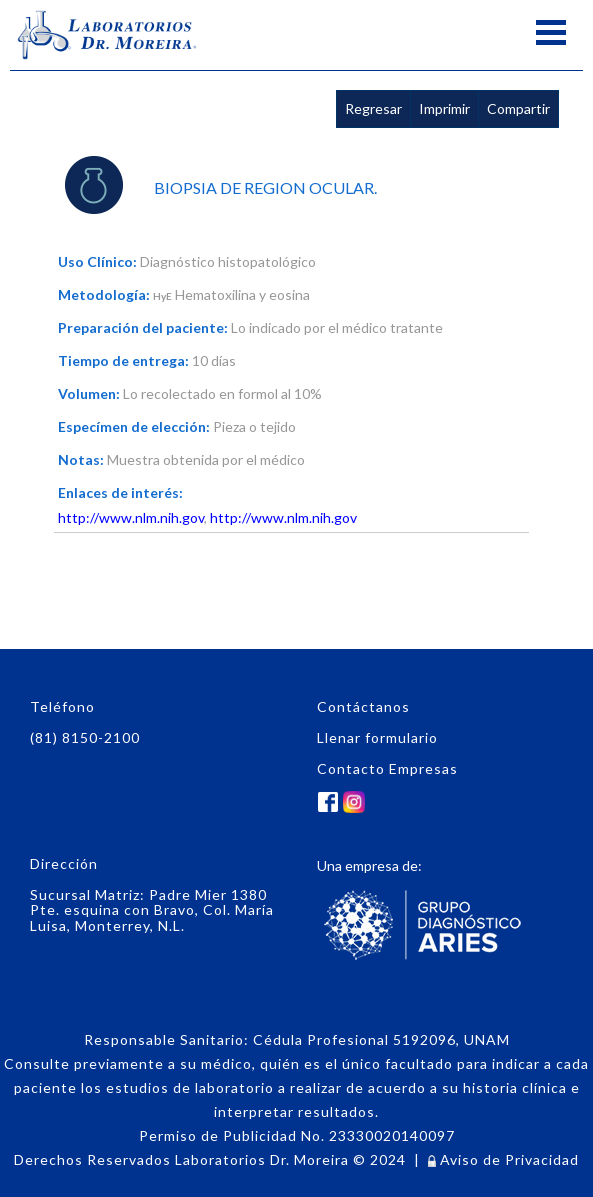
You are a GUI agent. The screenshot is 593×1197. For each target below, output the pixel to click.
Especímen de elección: (134, 426)
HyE (162, 296)
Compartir (518, 108)
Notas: (81, 459)
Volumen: (89, 393)
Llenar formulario (377, 737)
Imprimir (444, 108)
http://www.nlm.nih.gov (131, 517)
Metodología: (104, 294)
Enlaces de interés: (120, 492)
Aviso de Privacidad (503, 1159)
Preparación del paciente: (143, 327)
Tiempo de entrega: (123, 360)
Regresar (373, 108)
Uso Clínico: (97, 261)
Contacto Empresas (387, 768)
